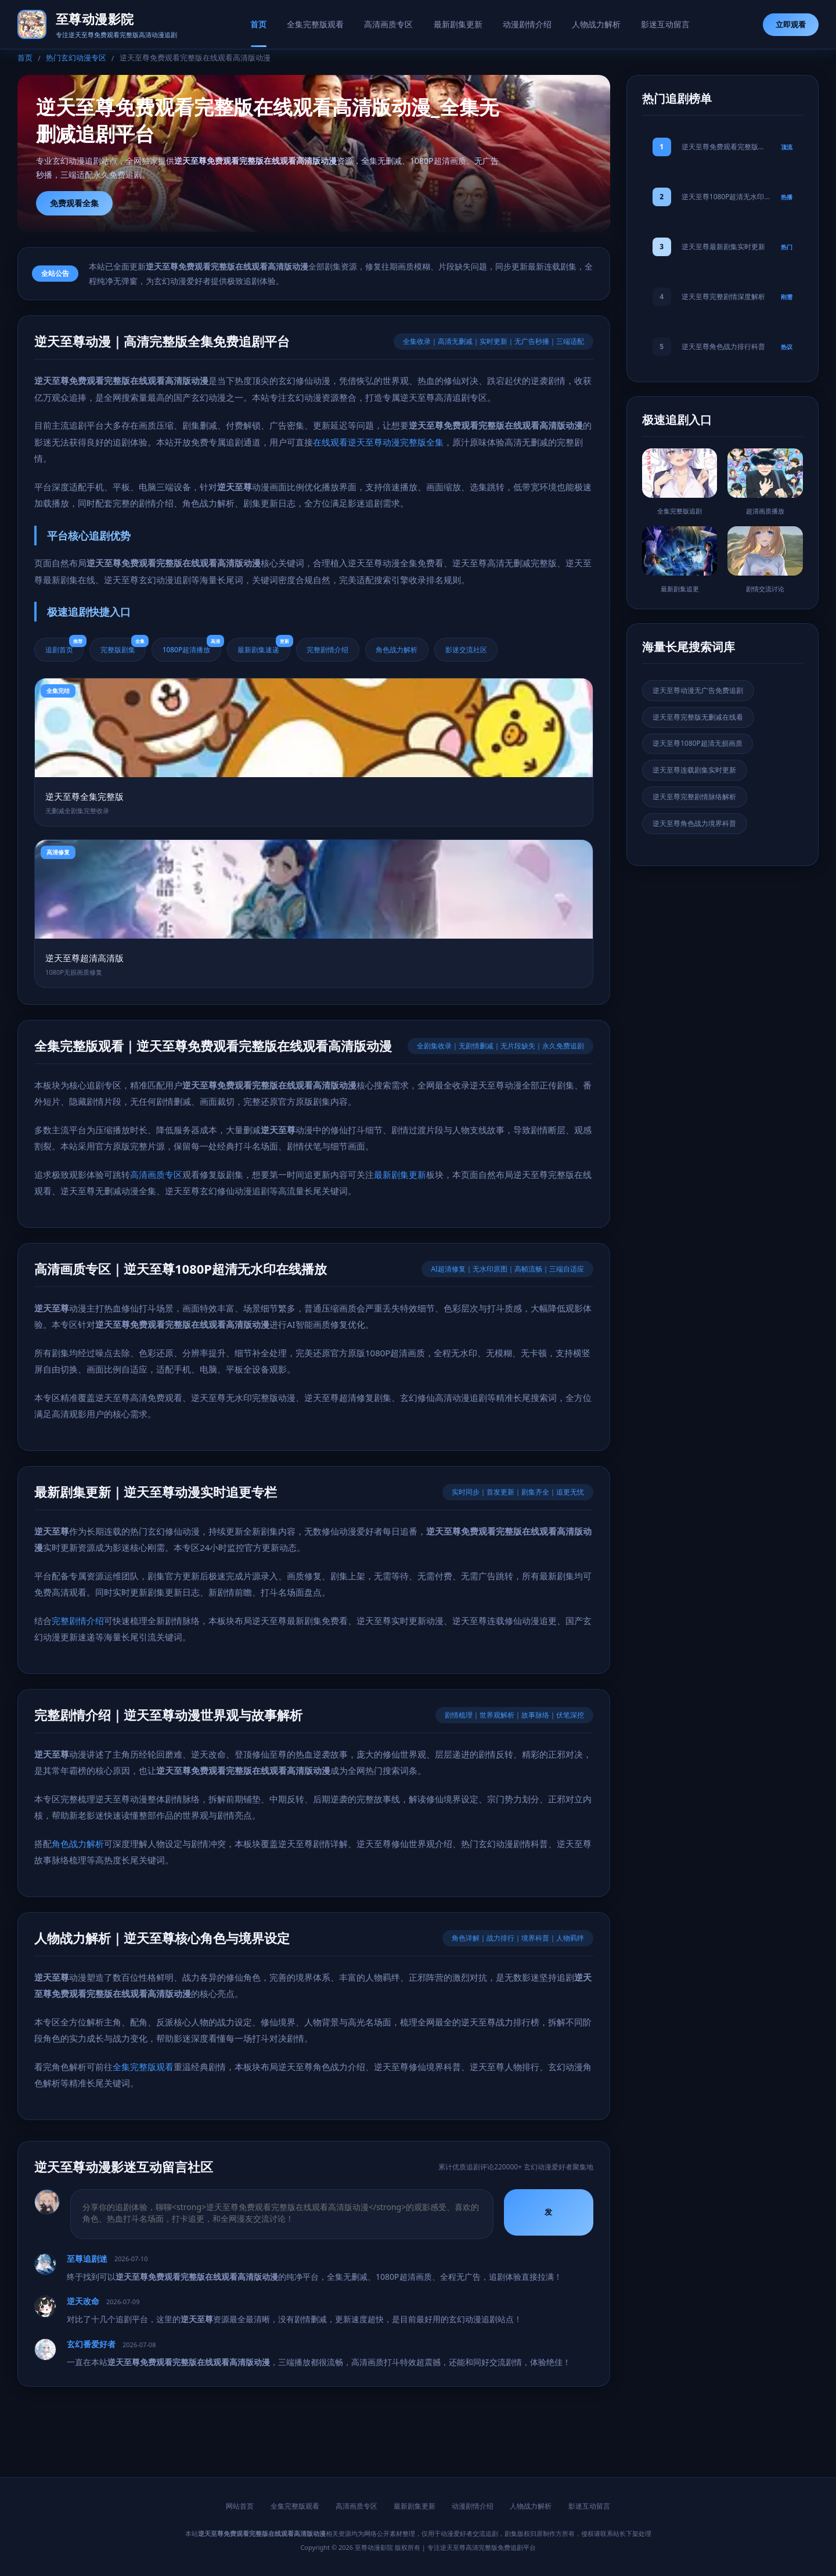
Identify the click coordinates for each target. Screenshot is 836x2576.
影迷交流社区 (470, 649)
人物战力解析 (597, 24)
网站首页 (240, 2507)
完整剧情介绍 (330, 649)
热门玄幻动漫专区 (76, 57)
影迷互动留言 (667, 24)
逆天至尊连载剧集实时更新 (695, 770)
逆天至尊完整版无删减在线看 (698, 717)
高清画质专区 (388, 24)
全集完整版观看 (314, 24)
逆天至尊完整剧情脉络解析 (695, 797)
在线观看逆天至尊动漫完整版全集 (378, 442)
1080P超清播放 (193, 646)
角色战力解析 (400, 649)
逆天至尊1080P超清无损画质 (698, 744)
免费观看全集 (74, 203)
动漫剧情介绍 (527, 24)
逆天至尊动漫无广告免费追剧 (698, 690)
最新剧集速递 (266, 646)
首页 (257, 24)
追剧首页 (64, 646)
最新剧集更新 (458, 24)
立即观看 (791, 24)
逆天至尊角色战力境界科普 (695, 824)
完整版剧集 (124, 646)
